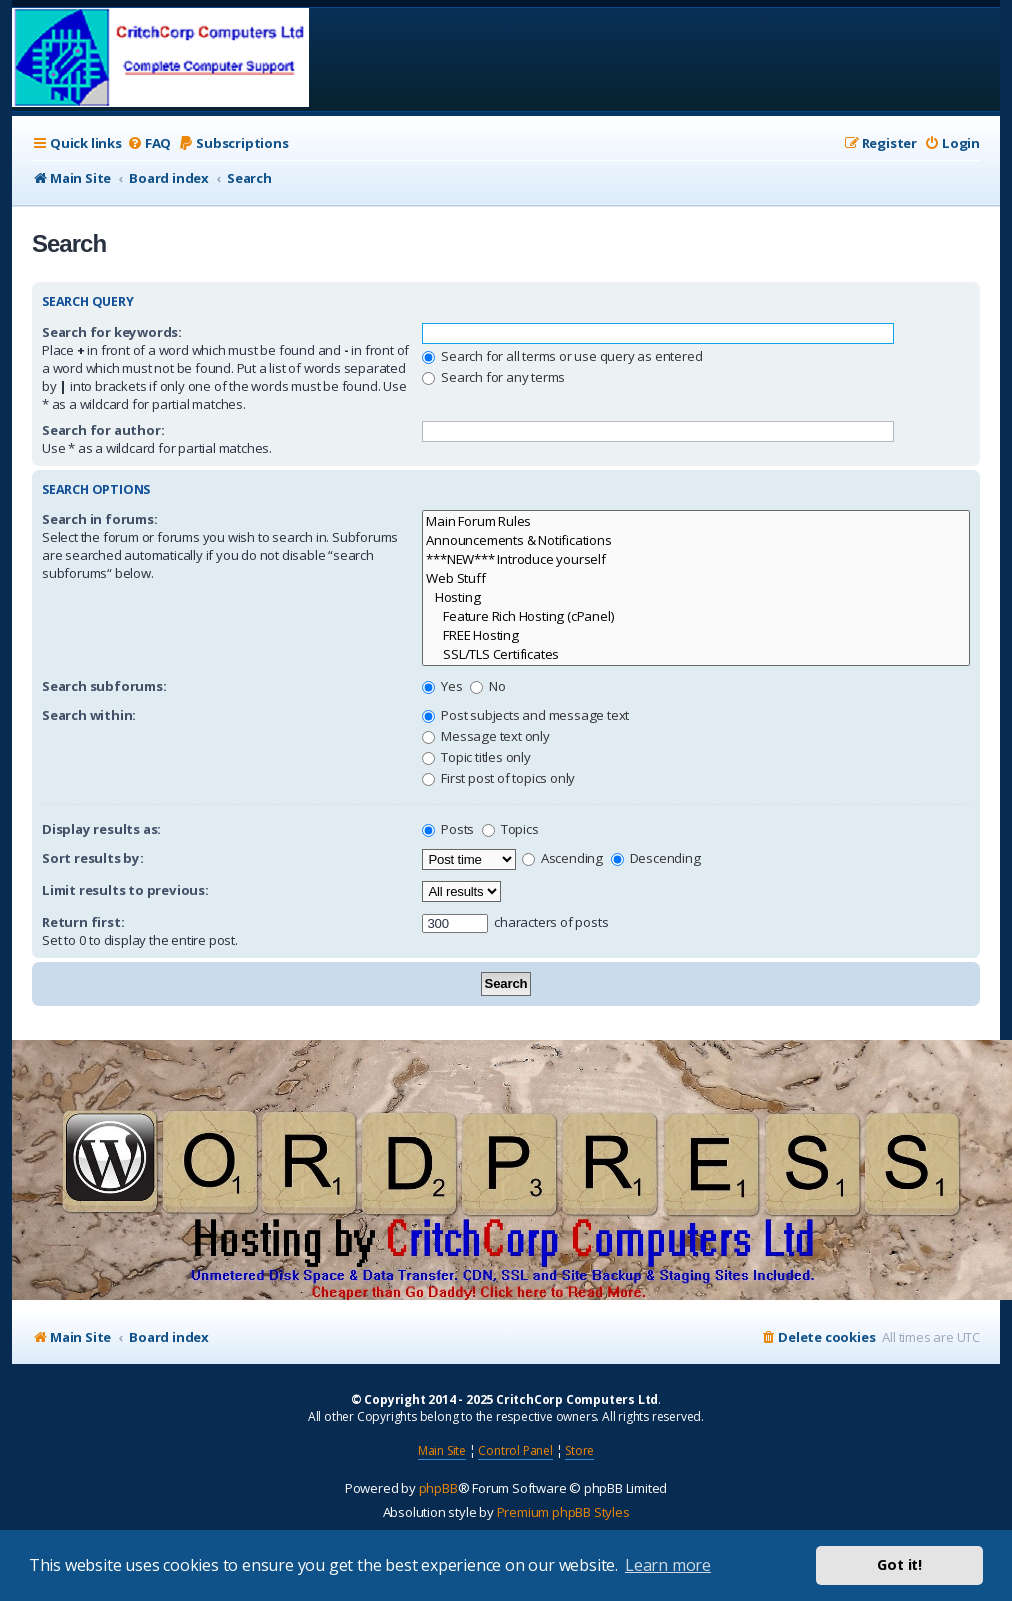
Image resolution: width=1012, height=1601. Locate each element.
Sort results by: (93, 858)
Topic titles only (476, 757)
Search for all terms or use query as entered (562, 356)
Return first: (83, 922)
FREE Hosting (696, 635)
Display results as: (101, 829)
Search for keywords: (112, 332)
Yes (442, 686)
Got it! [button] (899, 1564)
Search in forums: (100, 519)
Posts (448, 829)
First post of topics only (498, 778)
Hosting (696, 597)
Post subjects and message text (525, 715)
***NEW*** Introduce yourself (696, 559)
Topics (510, 829)
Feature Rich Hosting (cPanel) (696, 616)
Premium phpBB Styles (563, 1512)
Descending (656, 858)
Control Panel (515, 1450)
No (487, 686)
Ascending (562, 858)
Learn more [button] (668, 1565)
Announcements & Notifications (696, 540)
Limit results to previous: (125, 890)
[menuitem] (149, 143)
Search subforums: (104, 686)
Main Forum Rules (696, 521)
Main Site (442, 1450)
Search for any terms (493, 377)
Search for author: (103, 430)
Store (579, 1450)
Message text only (485, 736)
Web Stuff (696, 578)
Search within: (89, 715)
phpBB (438, 1488)
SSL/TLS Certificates (696, 654)
